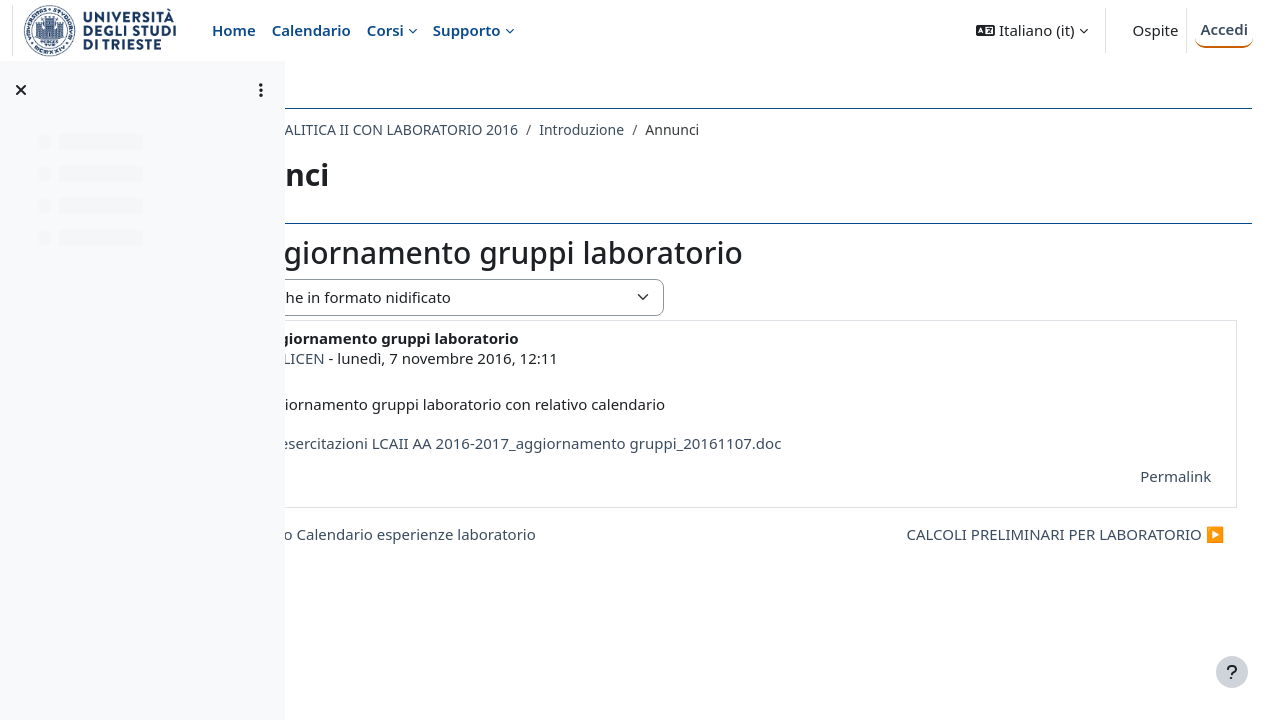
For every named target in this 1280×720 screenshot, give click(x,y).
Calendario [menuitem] (311, 30)
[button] (1031, 30)
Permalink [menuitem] (1147, 476)
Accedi (1224, 29)
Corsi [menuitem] (385, 30)
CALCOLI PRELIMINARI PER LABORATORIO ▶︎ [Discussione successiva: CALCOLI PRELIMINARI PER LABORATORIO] (1037, 534)
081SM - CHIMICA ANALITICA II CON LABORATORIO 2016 (510, 129)
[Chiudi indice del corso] (21, 90)
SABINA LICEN (453, 358)
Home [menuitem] (234, 30)
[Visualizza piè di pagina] (1232, 672)
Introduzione (759, 129)
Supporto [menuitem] (467, 30)
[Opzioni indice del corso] (261, 90)
